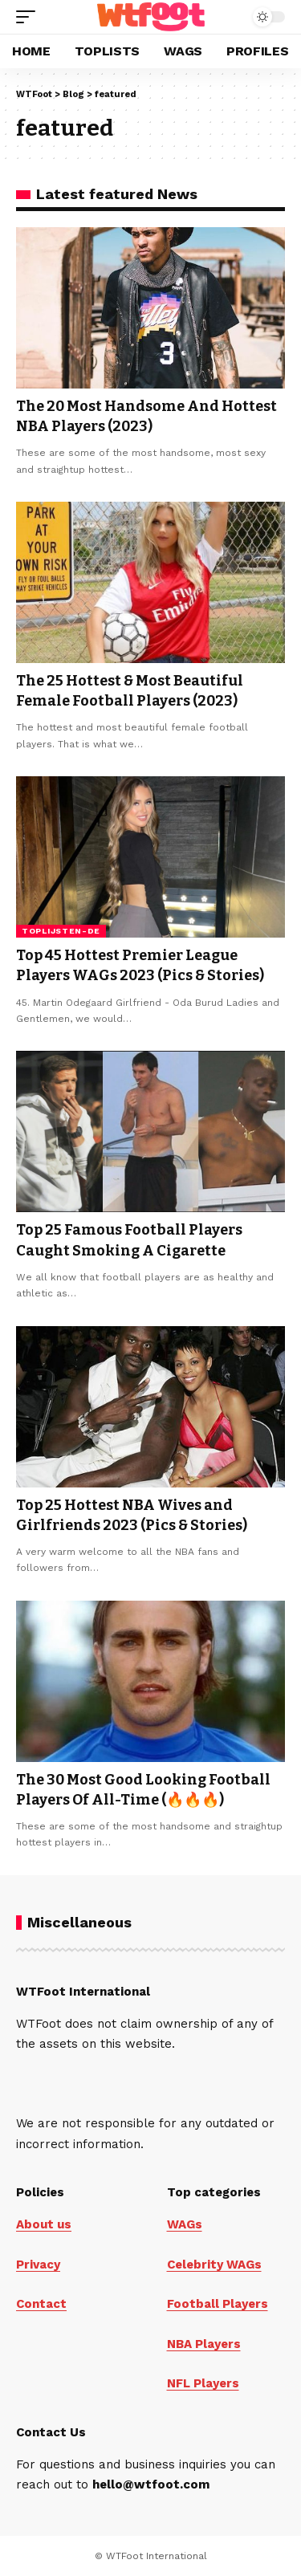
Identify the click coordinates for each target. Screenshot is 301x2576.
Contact (41, 2304)
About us (43, 2224)
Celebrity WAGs (214, 2264)
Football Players (217, 2304)
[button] (29, 16)
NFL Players (203, 2383)
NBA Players (204, 2344)
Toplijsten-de (61, 930)
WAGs (184, 2224)
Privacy (38, 2264)
